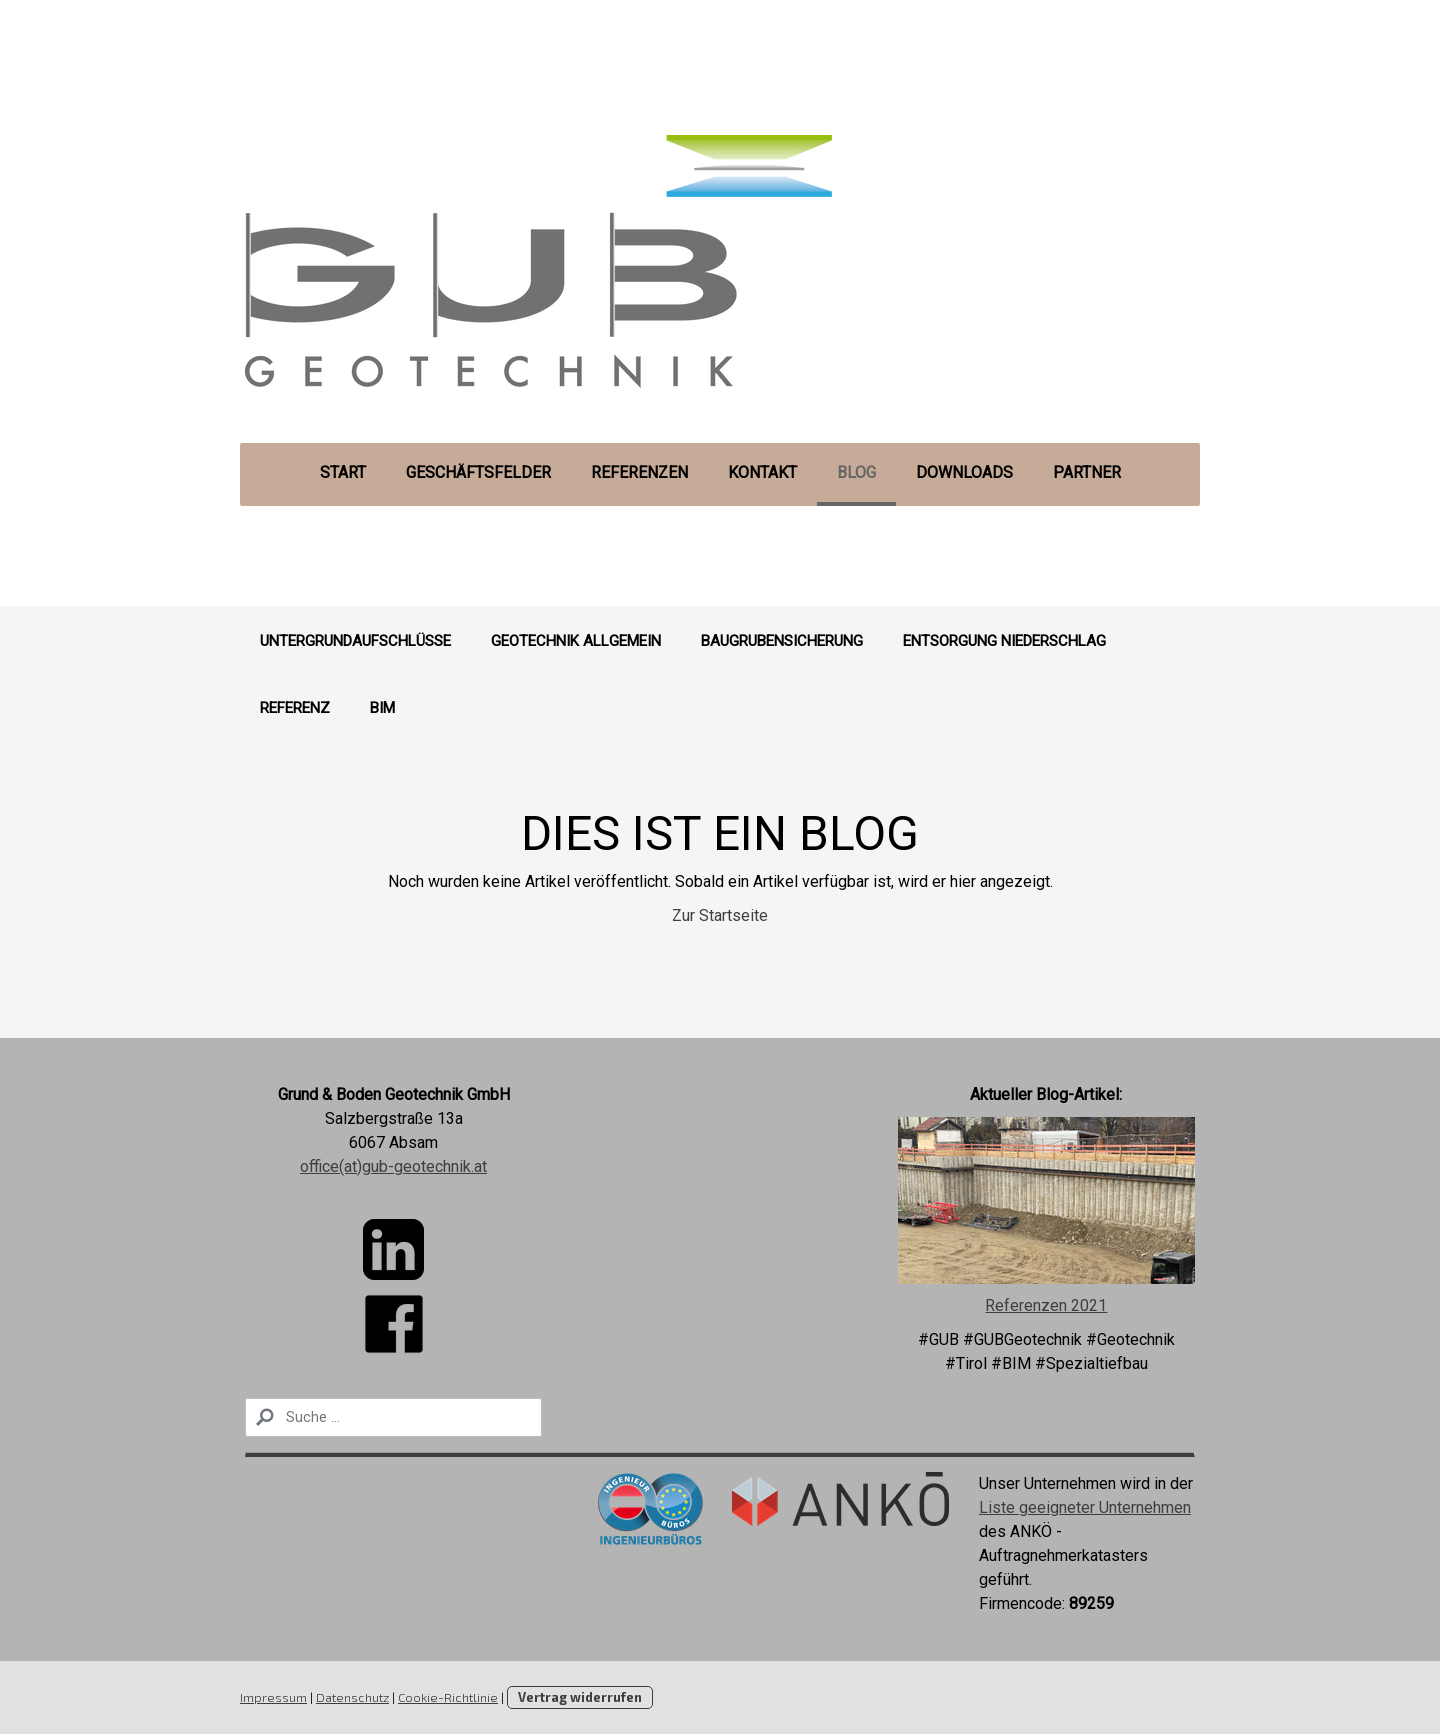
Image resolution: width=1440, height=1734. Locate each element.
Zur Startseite (720, 915)
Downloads (964, 472)
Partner (1087, 472)
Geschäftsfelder (478, 472)
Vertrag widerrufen (580, 1697)
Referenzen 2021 (1046, 1305)
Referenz (295, 708)
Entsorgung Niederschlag (1004, 641)
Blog (856, 472)
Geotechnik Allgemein (576, 641)
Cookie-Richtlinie (448, 1697)
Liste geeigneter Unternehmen (1085, 1507)
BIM (382, 708)
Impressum (273, 1697)
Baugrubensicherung (782, 641)
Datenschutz (352, 1697)
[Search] (393, 1417)
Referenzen (639, 472)
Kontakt (762, 472)
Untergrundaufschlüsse (355, 641)
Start (343, 472)
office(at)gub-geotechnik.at (393, 1166)
